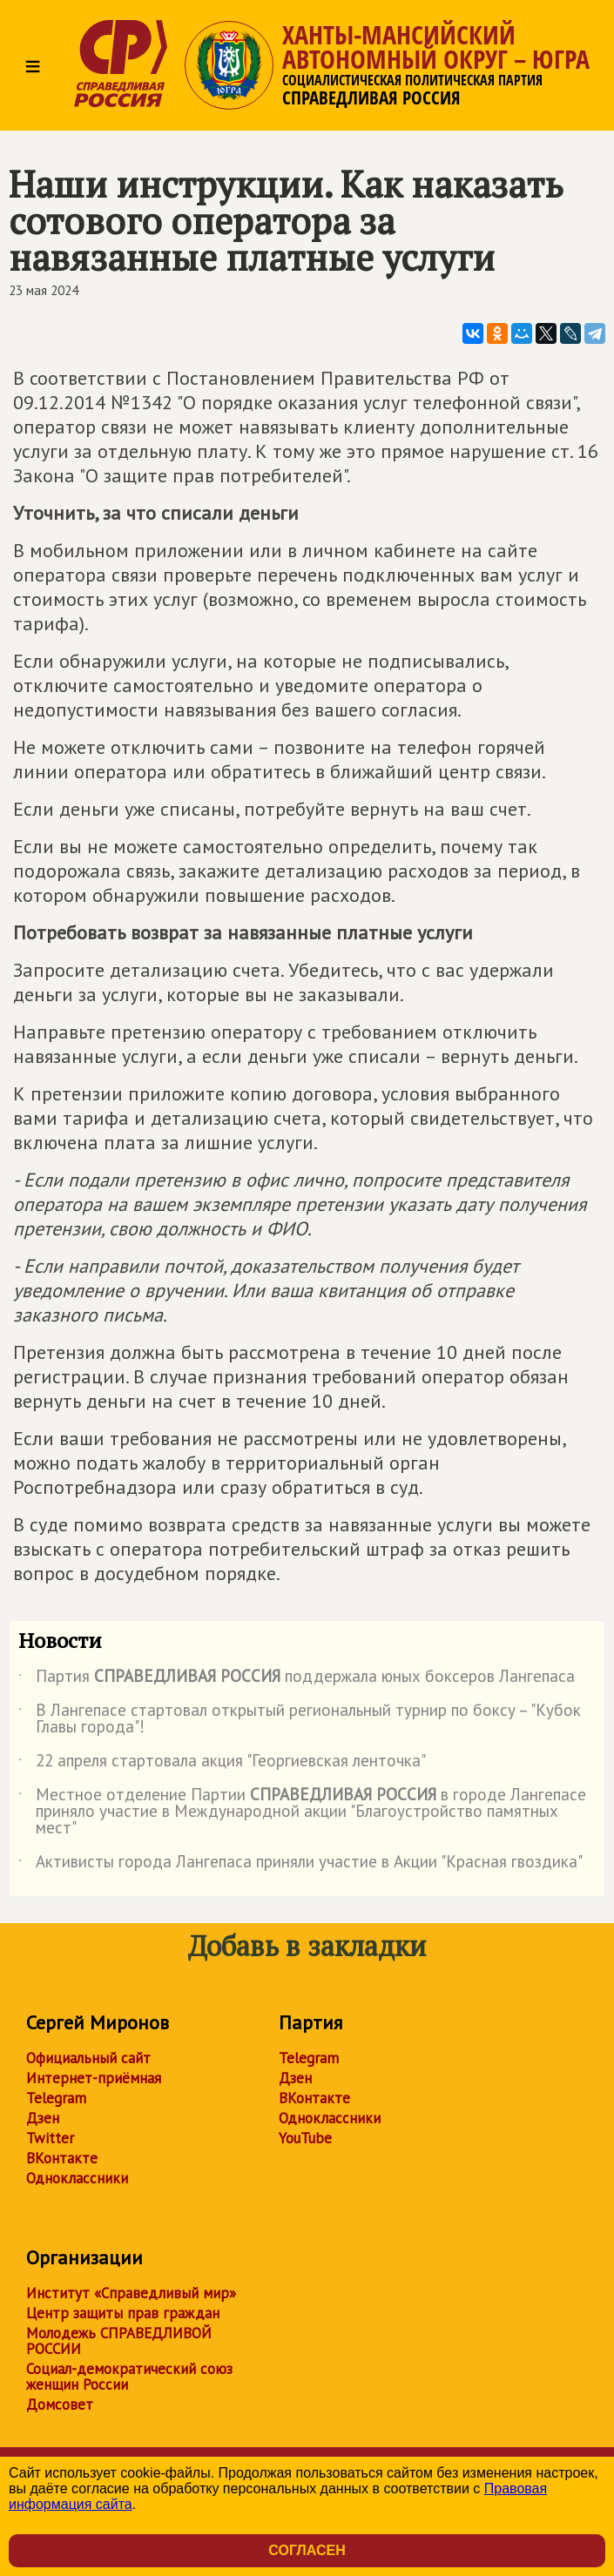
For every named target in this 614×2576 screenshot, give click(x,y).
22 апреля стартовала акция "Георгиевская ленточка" (222, 1763)
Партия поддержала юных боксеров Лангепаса (296, 1679)
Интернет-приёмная (93, 2078)
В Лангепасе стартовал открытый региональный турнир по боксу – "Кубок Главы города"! (299, 1719)
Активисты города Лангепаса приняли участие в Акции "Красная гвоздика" (300, 1864)
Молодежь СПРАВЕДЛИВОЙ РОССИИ (119, 2341)
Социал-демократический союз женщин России (129, 2376)
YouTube (305, 2138)
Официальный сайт (88, 2058)
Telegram (56, 2098)
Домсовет (59, 2404)
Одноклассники (77, 2178)
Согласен (306, 2550)
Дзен (42, 2118)
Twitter (50, 2138)
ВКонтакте (62, 2158)
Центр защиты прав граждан (122, 2313)
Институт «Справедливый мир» (131, 2293)
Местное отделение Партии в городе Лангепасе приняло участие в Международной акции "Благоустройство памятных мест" (302, 1812)
